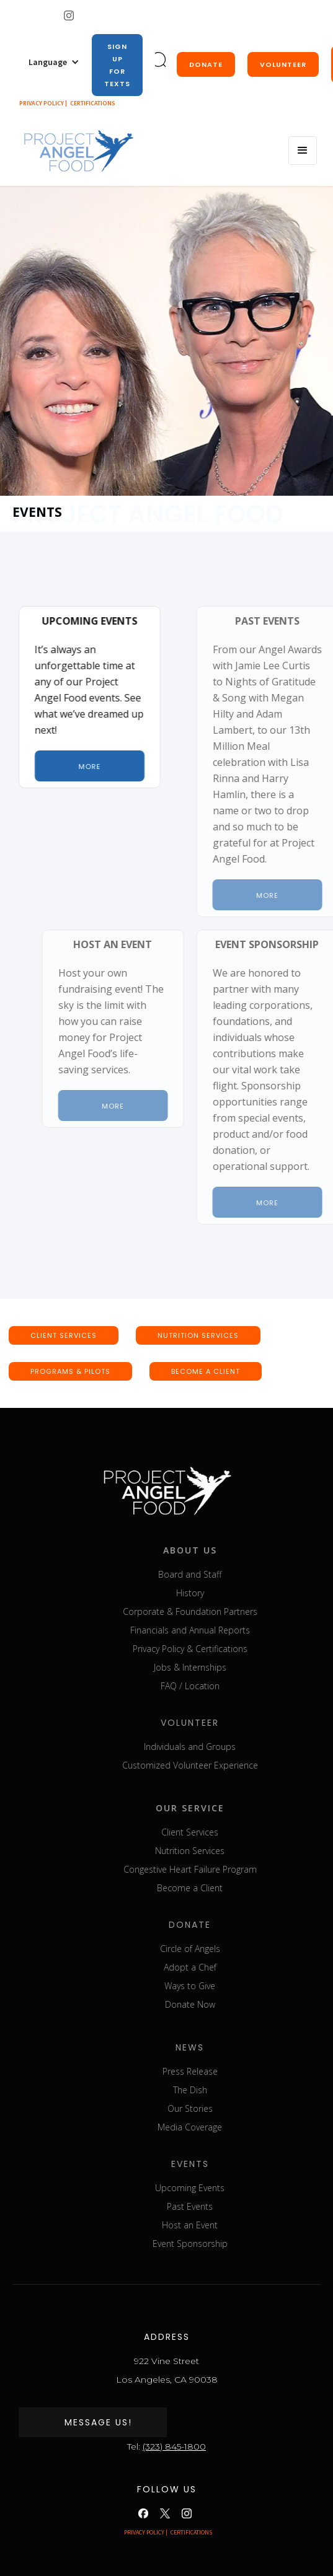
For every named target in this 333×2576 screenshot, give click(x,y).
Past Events (224, 2206)
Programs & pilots (70, 1371)
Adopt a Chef (224, 1967)
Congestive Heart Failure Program (224, 1869)
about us (225, 1550)
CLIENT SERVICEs (63, 1335)
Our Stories (224, 2108)
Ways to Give (224, 1986)
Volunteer (283, 64)
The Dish (225, 2090)
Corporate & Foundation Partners (225, 1611)
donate (206, 64)
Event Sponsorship (224, 2243)
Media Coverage (224, 2127)
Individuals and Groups (224, 1746)
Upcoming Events (224, 2188)
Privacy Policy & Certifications (224, 1649)
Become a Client (224, 1888)
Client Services (224, 1832)
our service (224, 1808)
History (225, 1593)
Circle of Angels (225, 1948)
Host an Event (224, 2225)
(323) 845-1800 (174, 2446)
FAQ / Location (224, 1686)
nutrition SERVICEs (198, 1335)
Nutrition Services (224, 1851)
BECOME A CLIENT (205, 1371)
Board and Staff (224, 1574)
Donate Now (225, 2004)
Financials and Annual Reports (225, 1630)
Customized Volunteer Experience (225, 1765)
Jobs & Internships (225, 1667)
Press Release (224, 2071)
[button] (54, 62)
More (90, 766)
